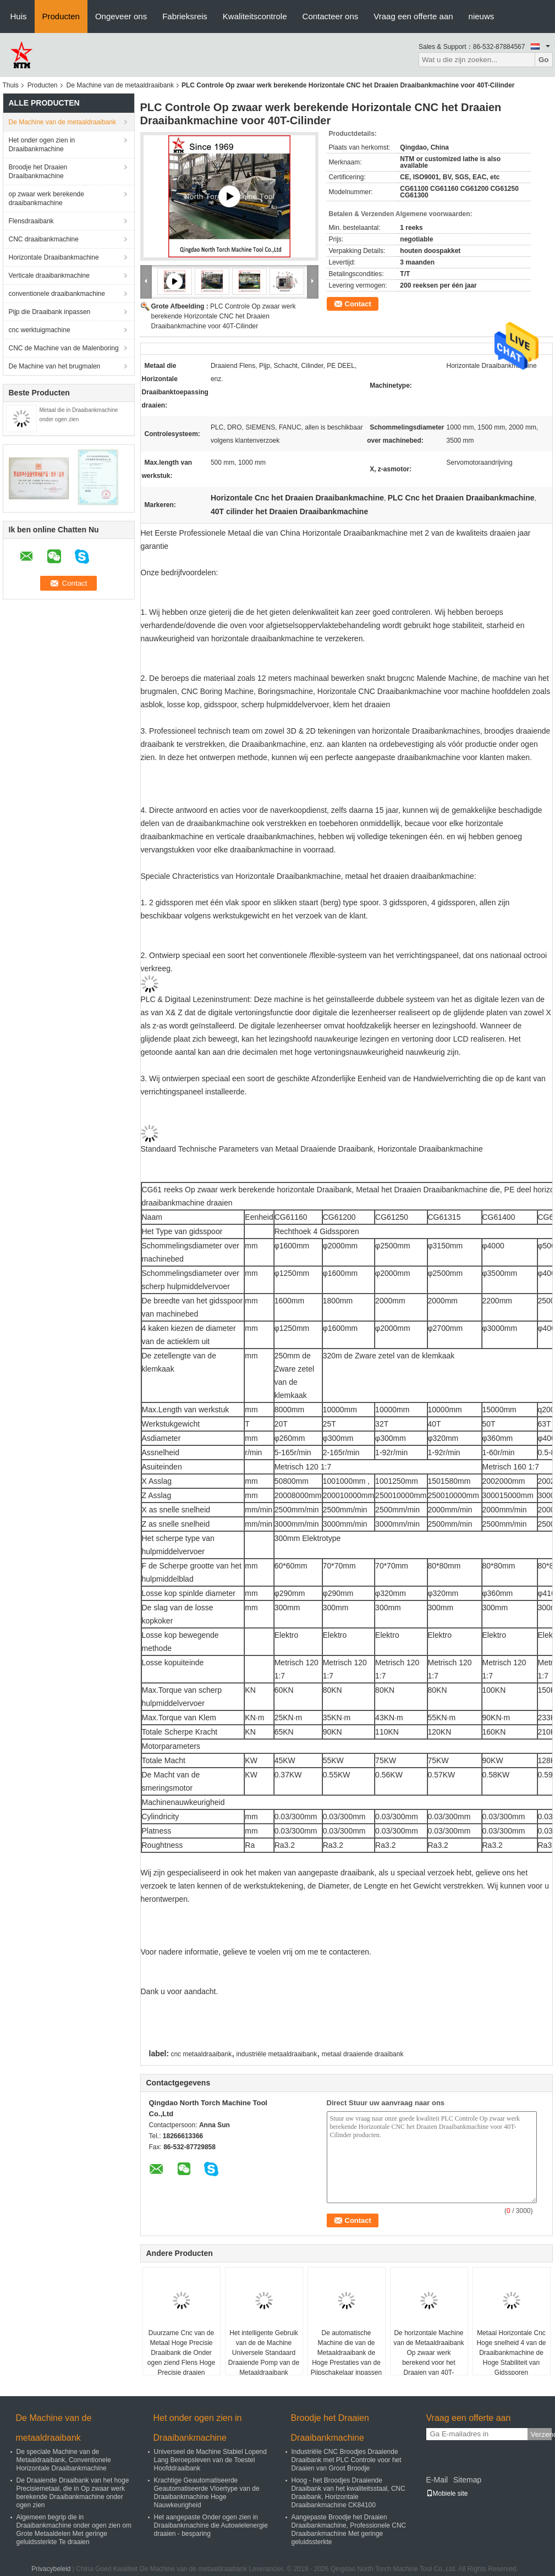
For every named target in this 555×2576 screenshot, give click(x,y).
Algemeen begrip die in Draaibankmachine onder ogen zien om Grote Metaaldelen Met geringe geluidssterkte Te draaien (74, 2529)
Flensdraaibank (31, 221)
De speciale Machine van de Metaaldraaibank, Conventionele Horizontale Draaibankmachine (64, 2460)
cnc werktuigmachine (39, 330)
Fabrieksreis (184, 16)
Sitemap (467, 2479)
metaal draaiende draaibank (363, 2054)
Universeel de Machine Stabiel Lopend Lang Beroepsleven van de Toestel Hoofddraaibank (210, 2460)
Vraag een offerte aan (413, 16)
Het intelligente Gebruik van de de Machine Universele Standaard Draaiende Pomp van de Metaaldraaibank (263, 2352)
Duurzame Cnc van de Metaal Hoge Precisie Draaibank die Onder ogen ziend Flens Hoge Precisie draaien (181, 2352)
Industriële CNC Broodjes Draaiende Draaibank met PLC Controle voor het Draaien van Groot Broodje (347, 2460)
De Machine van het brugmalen (55, 366)
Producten (61, 16)
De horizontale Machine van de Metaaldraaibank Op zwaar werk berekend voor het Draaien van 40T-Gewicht (428, 2357)
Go (543, 60)
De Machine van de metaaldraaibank (120, 85)
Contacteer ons (331, 16)
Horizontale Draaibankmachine (54, 257)
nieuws (481, 16)
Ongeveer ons (121, 16)
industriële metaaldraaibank (277, 2054)
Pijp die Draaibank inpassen (50, 312)
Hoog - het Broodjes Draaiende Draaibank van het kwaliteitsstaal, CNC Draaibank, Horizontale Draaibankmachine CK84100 (348, 2492)
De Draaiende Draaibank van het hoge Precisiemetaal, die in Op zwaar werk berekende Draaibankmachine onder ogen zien (73, 2492)
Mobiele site (447, 2493)
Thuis (11, 85)
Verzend (541, 2434)
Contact (358, 304)
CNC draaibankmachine (44, 239)
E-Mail (437, 2479)
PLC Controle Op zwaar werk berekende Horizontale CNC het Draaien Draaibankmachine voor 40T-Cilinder (223, 316)
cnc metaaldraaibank (201, 2054)
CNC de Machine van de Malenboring (64, 348)
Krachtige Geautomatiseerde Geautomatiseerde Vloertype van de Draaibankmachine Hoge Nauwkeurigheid (207, 2492)
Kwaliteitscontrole (255, 16)
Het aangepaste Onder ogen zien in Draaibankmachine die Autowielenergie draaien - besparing (211, 2525)
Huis (18, 16)
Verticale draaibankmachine (49, 275)
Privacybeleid (50, 2569)
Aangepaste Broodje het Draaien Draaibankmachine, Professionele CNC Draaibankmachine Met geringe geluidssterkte (349, 2529)
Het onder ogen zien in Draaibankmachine (42, 144)
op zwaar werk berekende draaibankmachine (46, 198)
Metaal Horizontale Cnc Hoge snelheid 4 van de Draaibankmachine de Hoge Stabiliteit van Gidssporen (511, 2352)
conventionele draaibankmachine (57, 294)
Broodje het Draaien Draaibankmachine (38, 171)
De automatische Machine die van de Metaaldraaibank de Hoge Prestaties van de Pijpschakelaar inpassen (346, 2352)
